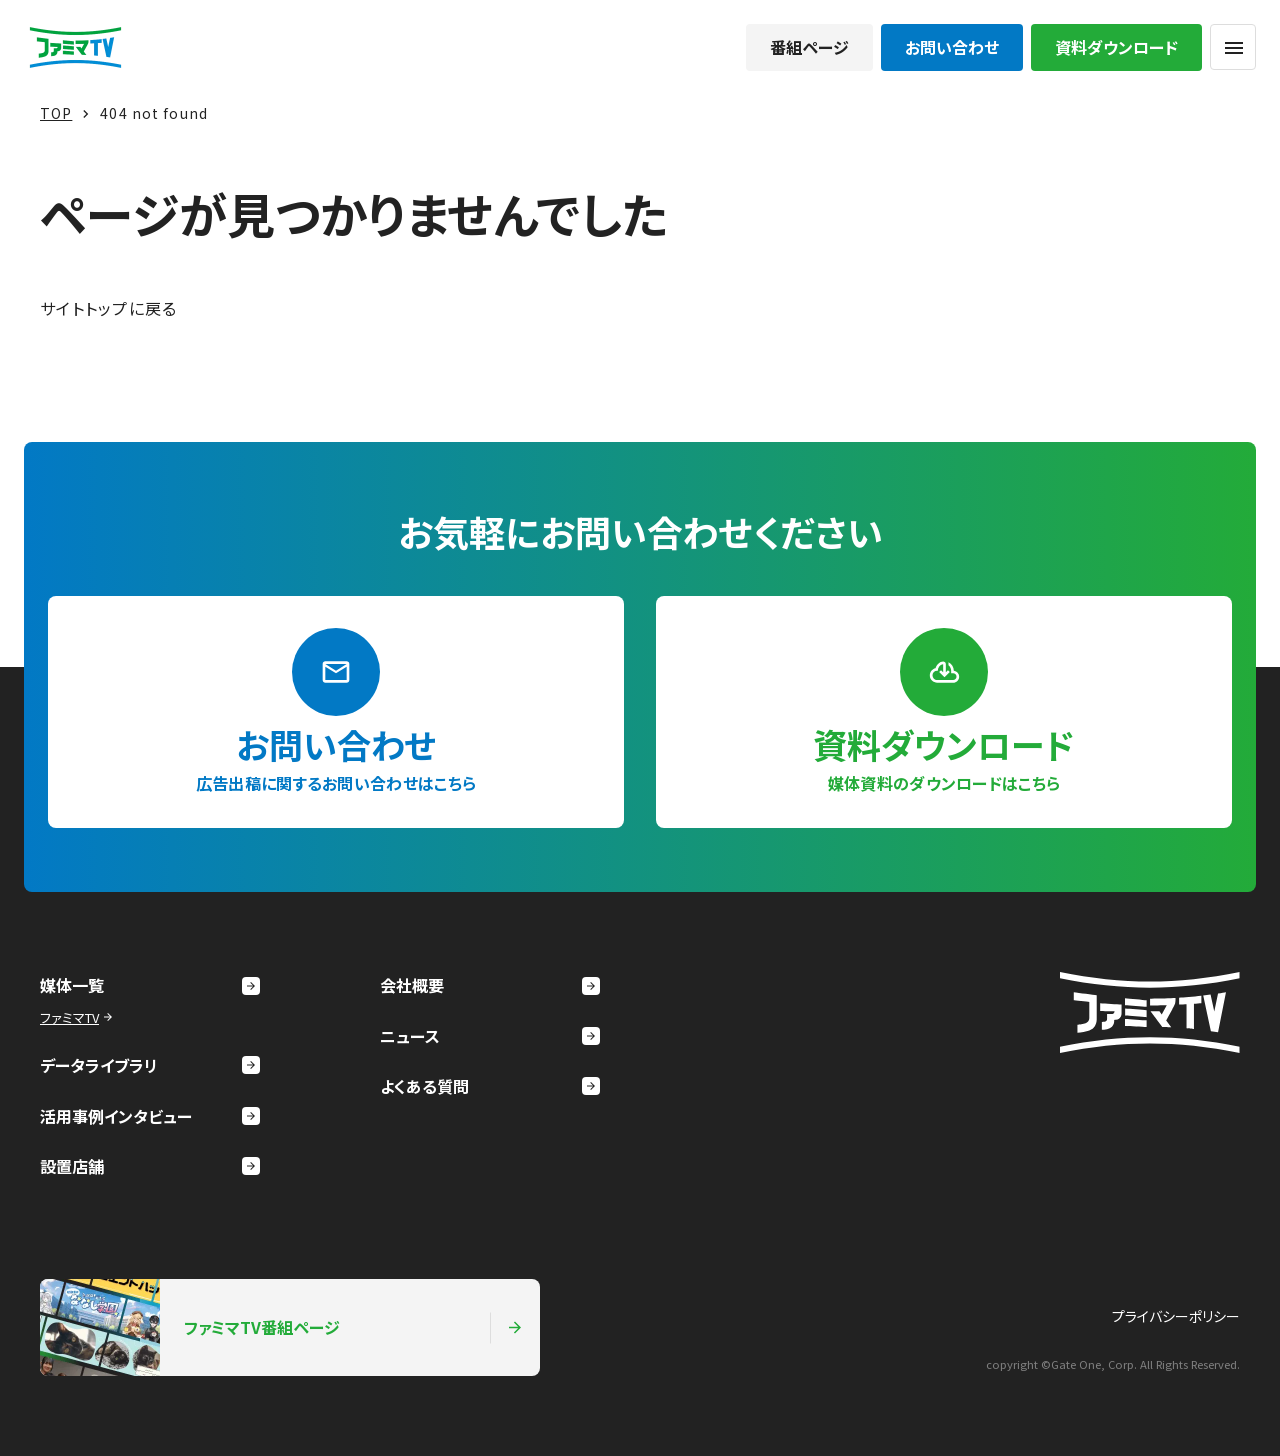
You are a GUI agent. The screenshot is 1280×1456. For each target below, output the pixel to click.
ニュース (490, 1036)
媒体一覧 (150, 985)
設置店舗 (150, 1166)
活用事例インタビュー (150, 1116)
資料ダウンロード (1116, 47)
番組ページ (809, 47)
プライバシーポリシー (1176, 1316)
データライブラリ (150, 1065)
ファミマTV (78, 1017)
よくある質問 (490, 1086)
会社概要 (490, 985)
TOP (56, 113)
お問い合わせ (952, 47)
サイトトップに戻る (109, 308)
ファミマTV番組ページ (282, 1327)
